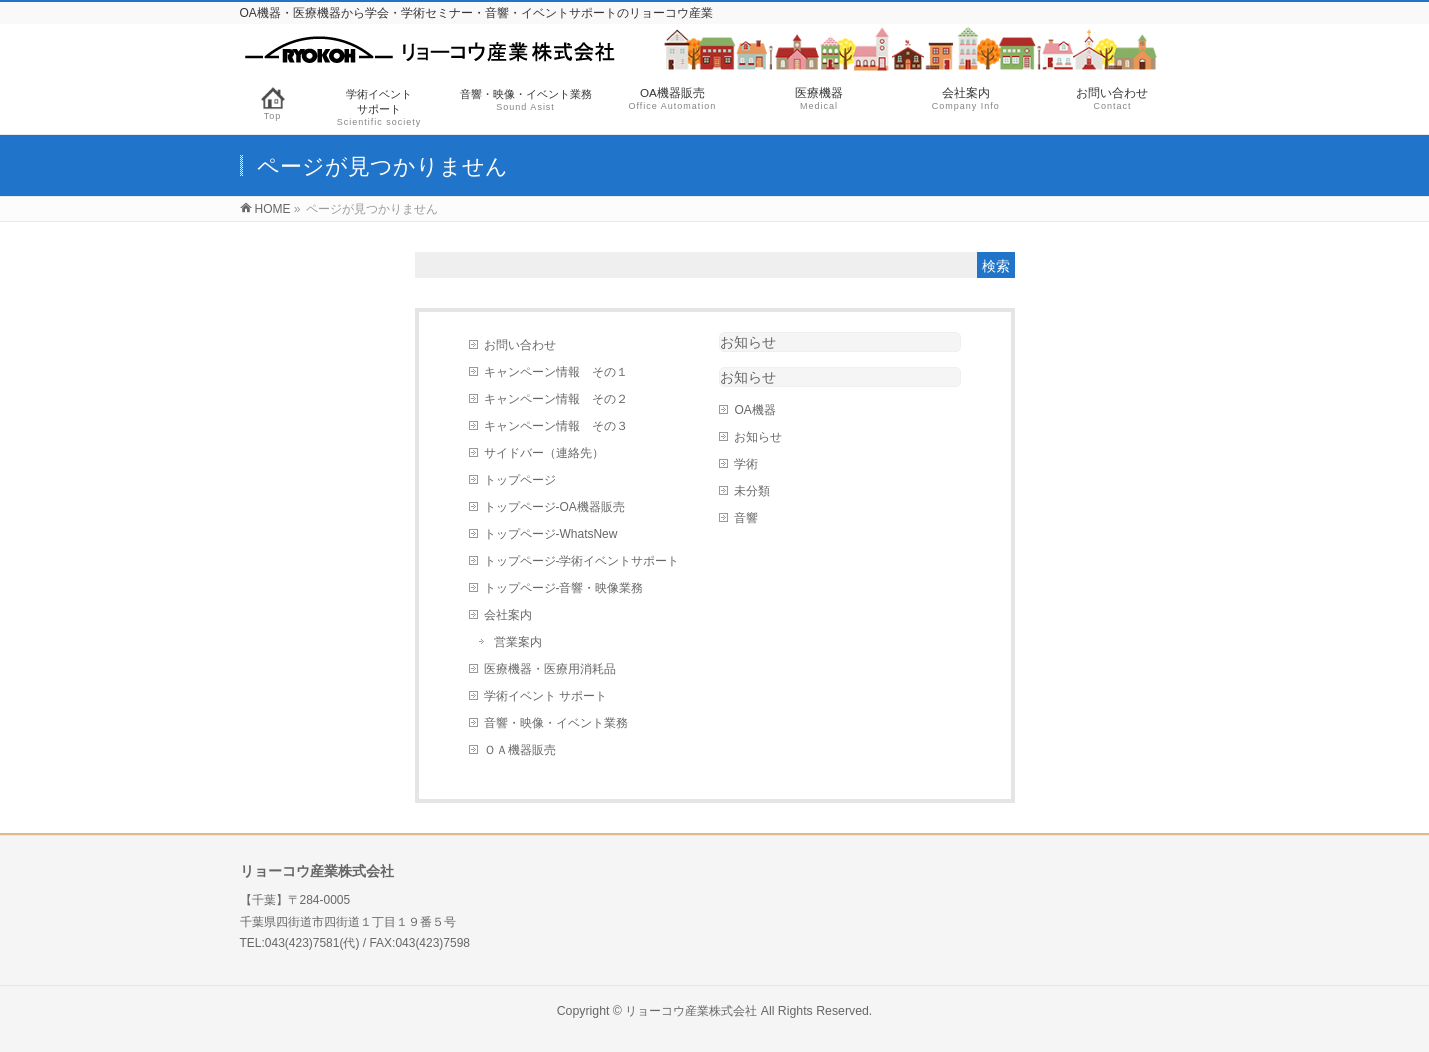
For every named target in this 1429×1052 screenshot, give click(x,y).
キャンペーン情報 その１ (556, 372)
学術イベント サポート (545, 696)
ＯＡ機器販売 (520, 750)
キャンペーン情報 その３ (556, 426)
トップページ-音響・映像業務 (564, 588)
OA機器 (754, 410)
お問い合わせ (520, 345)
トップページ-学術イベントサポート (582, 561)
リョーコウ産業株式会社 (691, 1011)
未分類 (752, 491)
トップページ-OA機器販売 (554, 507)
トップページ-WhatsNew (551, 534)
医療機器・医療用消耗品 (550, 669)
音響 (746, 518)
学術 (746, 464)
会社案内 (508, 615)
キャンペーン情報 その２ (556, 399)
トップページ (520, 480)
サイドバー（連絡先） (544, 453)
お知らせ (748, 342)
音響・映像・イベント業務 (556, 723)
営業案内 (518, 642)
